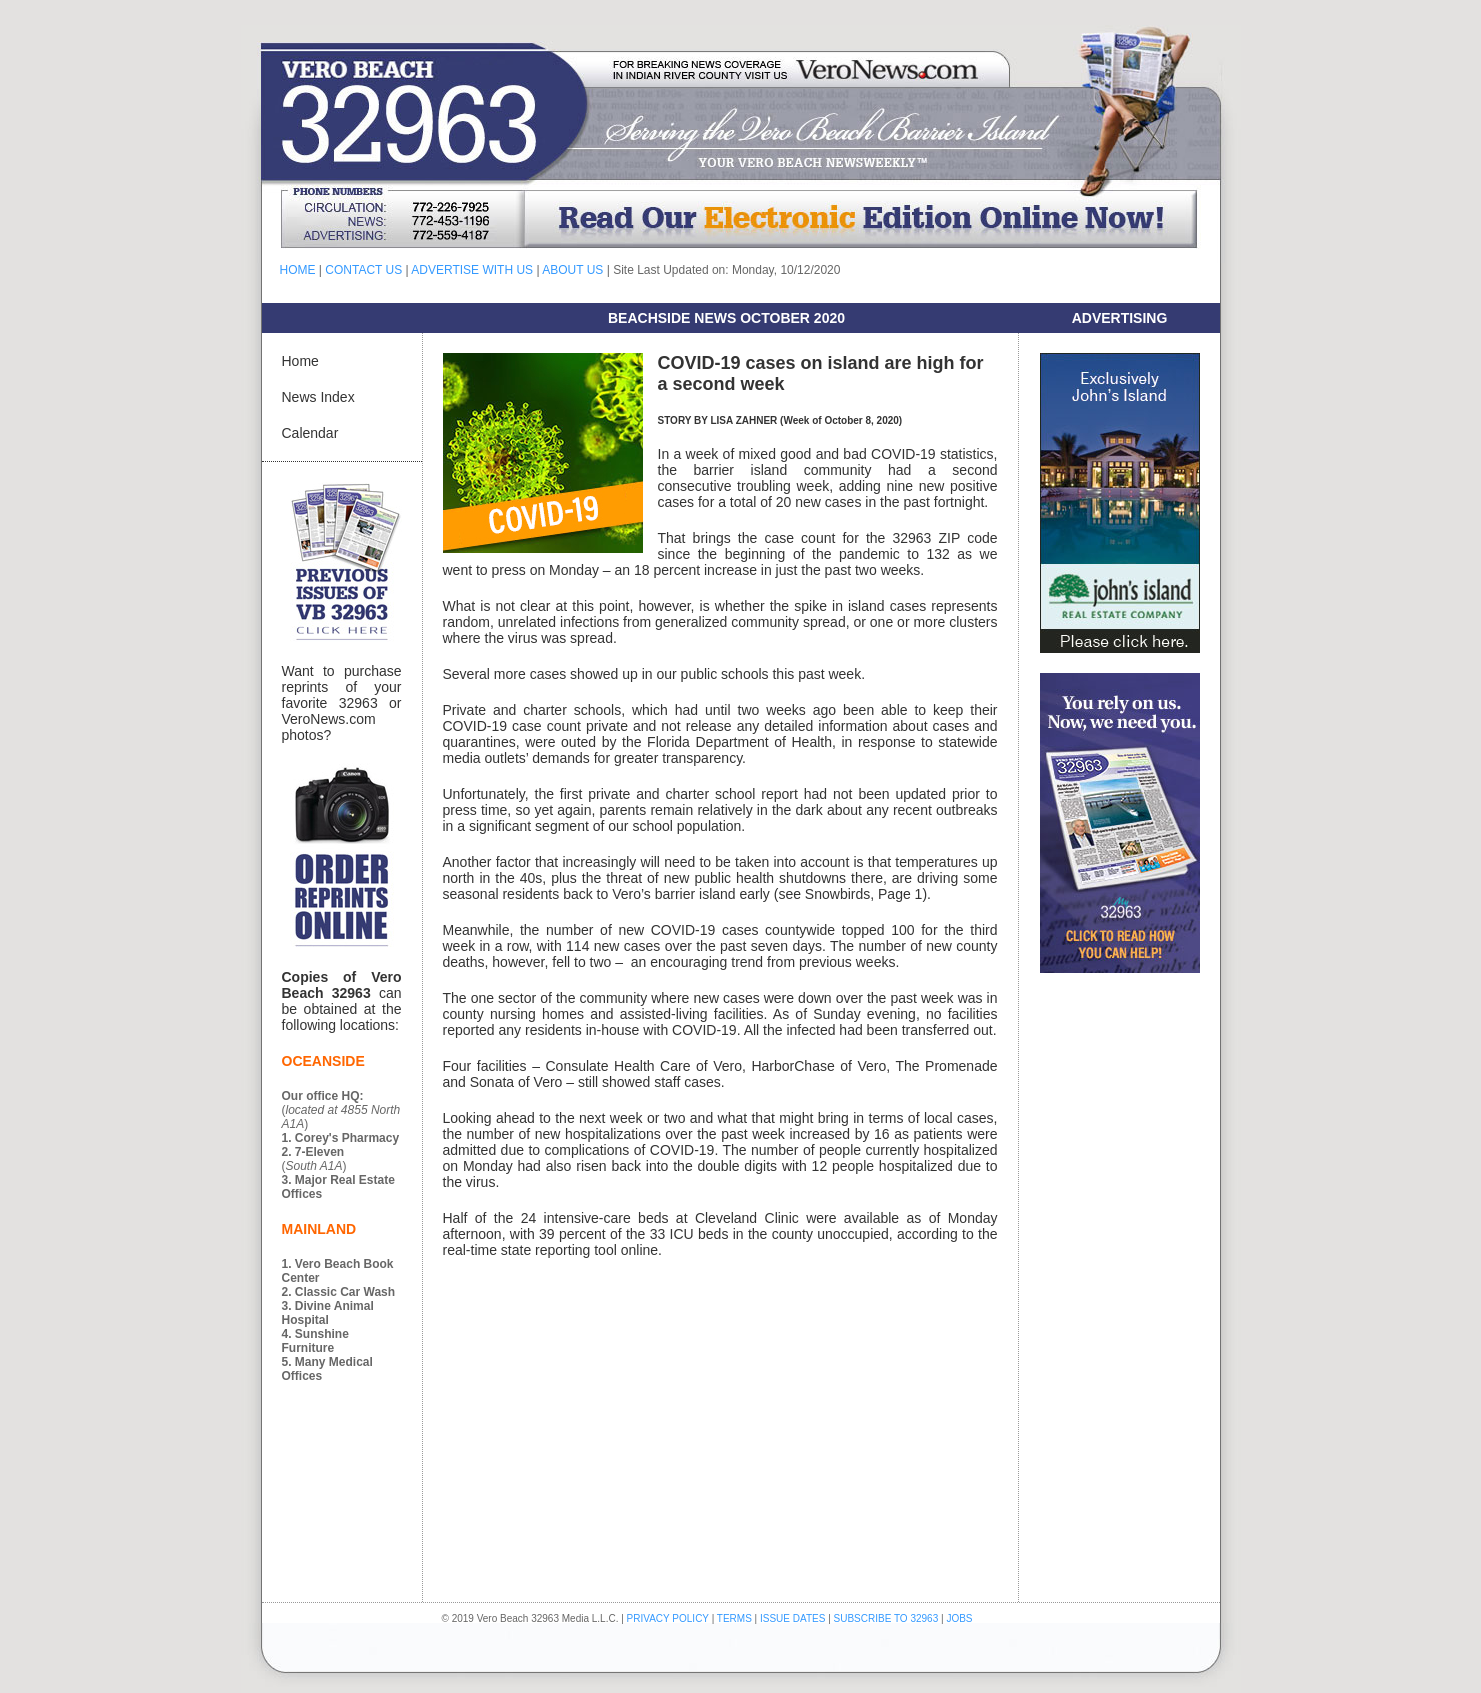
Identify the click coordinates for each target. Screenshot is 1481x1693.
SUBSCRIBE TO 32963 (887, 1618)
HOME (298, 270)
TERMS (734, 1618)
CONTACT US (363, 270)
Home (300, 361)
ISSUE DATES (792, 1618)
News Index (318, 397)
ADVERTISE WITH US (472, 270)
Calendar (310, 433)
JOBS (959, 1618)
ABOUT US (572, 270)
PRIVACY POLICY (668, 1618)
